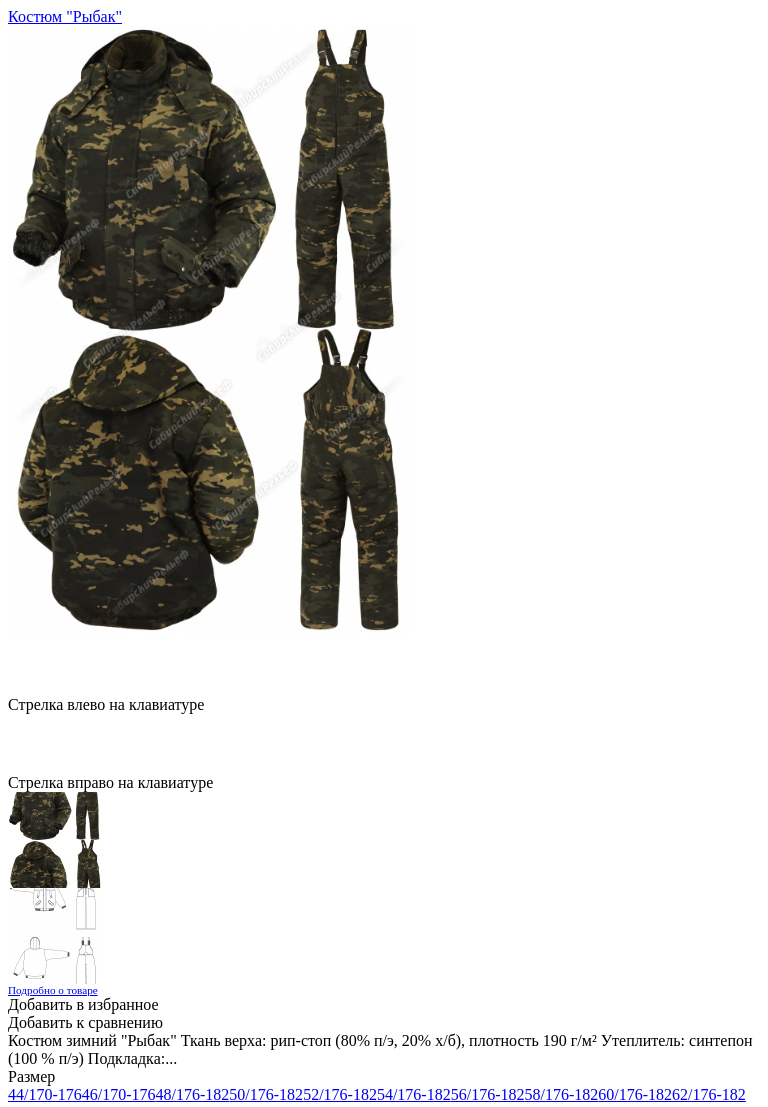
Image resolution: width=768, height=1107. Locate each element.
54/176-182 (414, 1094)
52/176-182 (340, 1094)
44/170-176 (45, 1094)
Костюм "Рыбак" (65, 16)
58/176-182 (561, 1094)
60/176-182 (635, 1094)
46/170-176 (119, 1094)
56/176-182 (488, 1094)
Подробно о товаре (53, 990)
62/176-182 (709, 1094)
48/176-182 (193, 1094)
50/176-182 (266, 1094)
